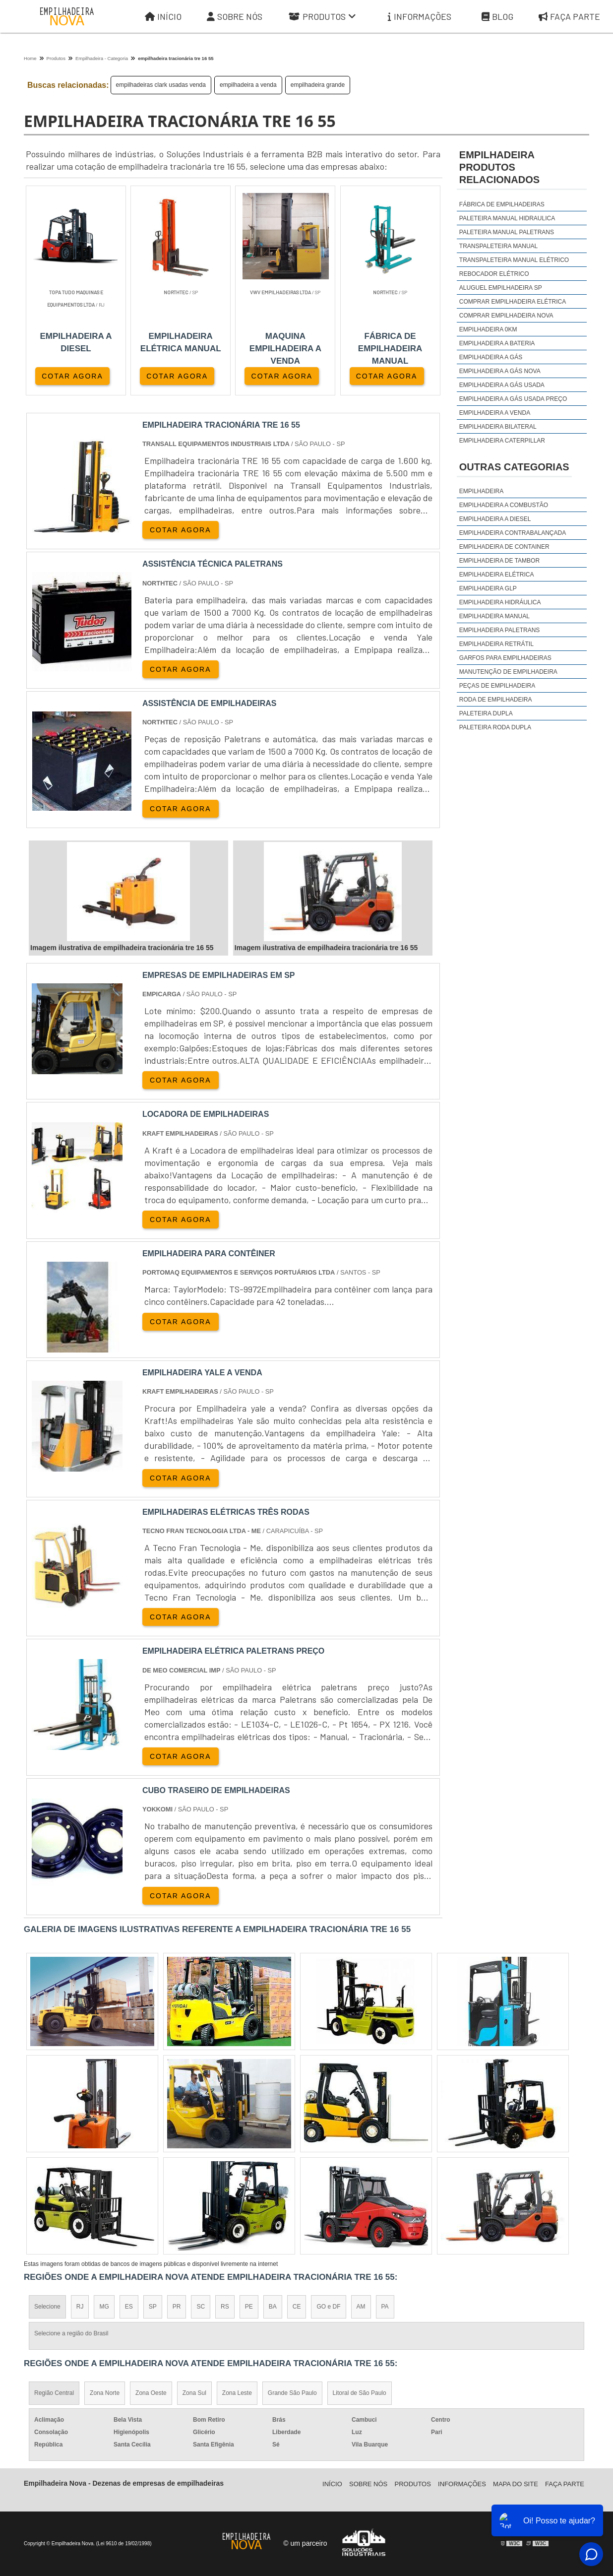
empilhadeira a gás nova (500, 371)
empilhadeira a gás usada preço (513, 398)
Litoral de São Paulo (359, 2392)
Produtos (322, 16)
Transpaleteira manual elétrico (514, 260)
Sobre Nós (234, 16)
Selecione (47, 2306)
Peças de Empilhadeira (497, 685)
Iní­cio (332, 2484)
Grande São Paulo (292, 2392)
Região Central (54, 2392)
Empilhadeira (481, 491)
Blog (497, 16)
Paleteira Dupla (486, 713)
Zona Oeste (151, 2392)
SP (153, 2306)
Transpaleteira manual (498, 246)
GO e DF (328, 2306)
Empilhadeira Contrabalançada (512, 532)
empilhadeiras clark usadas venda (161, 84)
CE (297, 2306)
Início (163, 16)
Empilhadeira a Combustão (503, 505)
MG (104, 2306)
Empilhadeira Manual (494, 616)
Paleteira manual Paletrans (506, 232)
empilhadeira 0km (488, 329)
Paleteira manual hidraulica (507, 218)
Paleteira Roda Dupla (495, 727)
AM (361, 2306)
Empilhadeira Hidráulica (500, 602)
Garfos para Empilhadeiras (505, 657)
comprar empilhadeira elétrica (512, 301)
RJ (80, 2306)
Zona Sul (194, 2392)
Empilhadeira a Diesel (495, 518)
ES (129, 2306)
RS (225, 2306)
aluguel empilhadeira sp (500, 287)
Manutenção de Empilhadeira (508, 671)
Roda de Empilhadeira (495, 699)
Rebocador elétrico (494, 273)
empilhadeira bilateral (498, 426)
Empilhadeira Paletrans (499, 630)
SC (200, 2306)
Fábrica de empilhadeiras (502, 204)
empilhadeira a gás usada (502, 385)
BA (273, 2306)
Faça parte (564, 2484)
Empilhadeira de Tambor (499, 560)
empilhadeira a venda (248, 84)
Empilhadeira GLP (488, 588)
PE (249, 2306)
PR (177, 2306)
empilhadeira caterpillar (502, 440)
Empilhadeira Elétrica (496, 574)
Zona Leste (237, 2392)
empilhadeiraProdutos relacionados (499, 167)
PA (385, 2306)
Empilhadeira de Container (504, 546)
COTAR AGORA (72, 376)
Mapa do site (515, 2484)
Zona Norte (105, 2392)
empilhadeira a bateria (497, 343)
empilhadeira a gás (490, 357)
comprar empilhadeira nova (506, 315)
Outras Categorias (514, 466)
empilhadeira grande (318, 84)
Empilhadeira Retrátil (496, 644)
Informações (419, 16)
